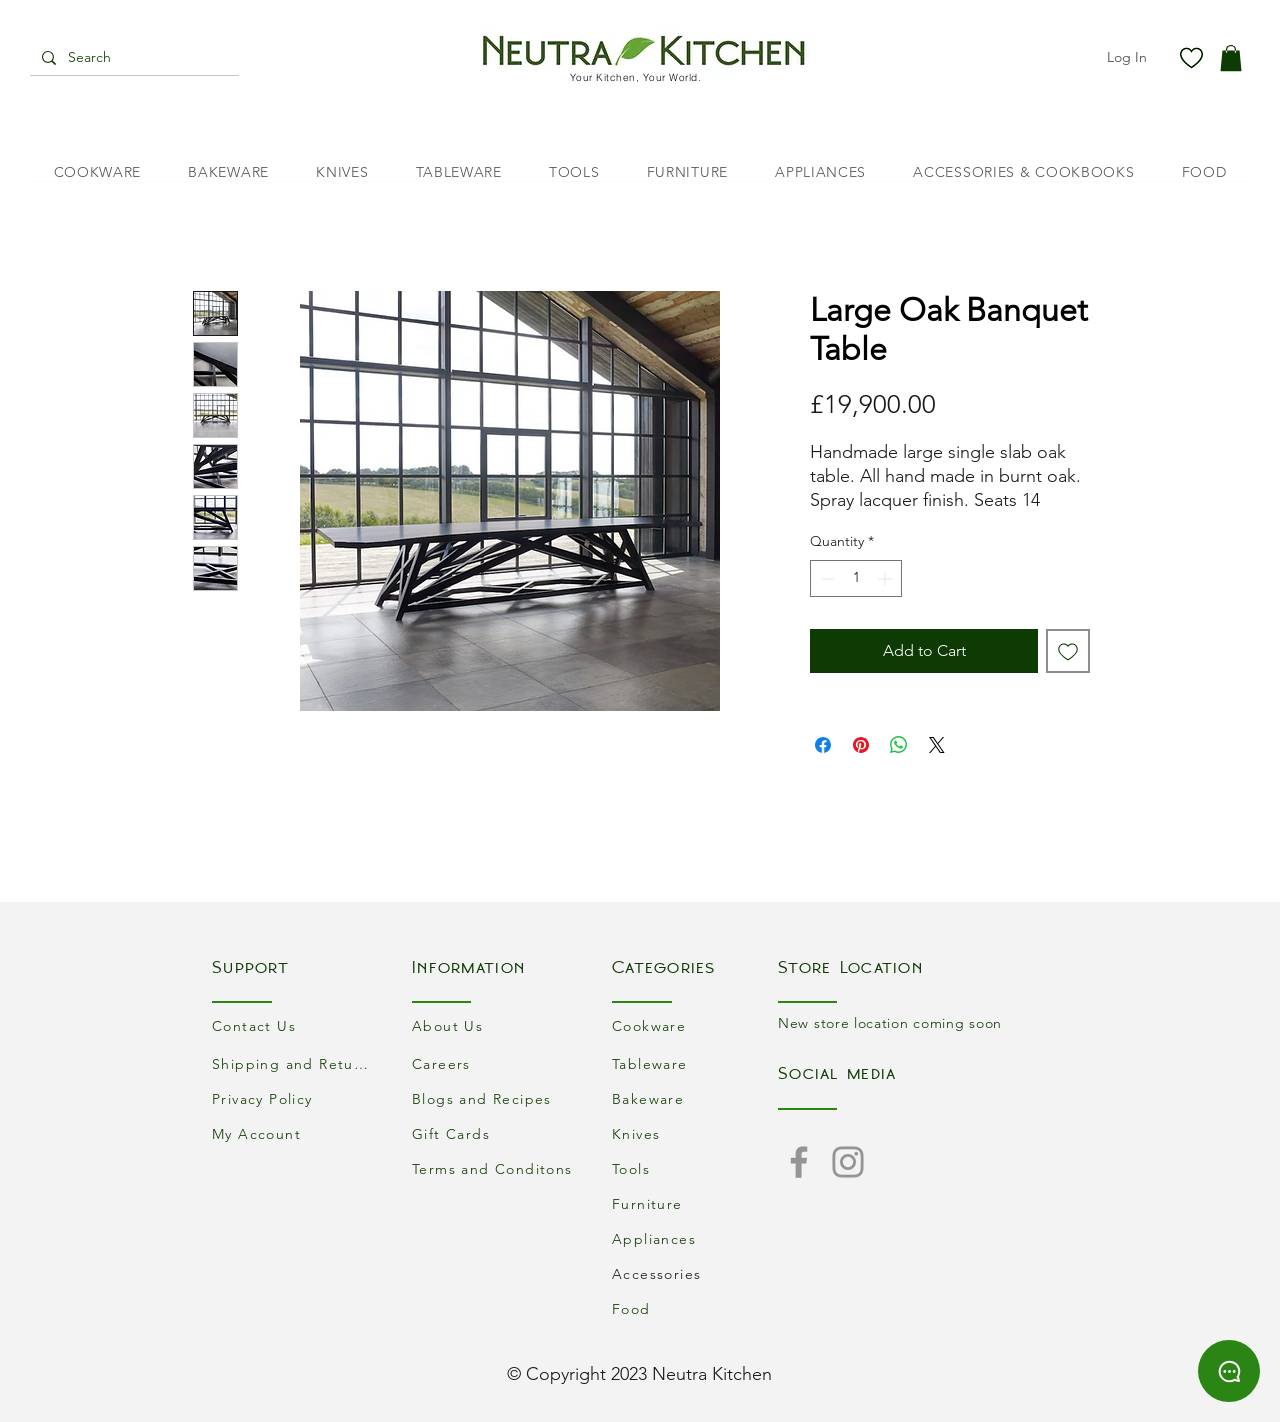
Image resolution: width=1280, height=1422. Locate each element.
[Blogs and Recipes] (495, 1098)
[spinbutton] (856, 578)
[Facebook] (799, 1162)
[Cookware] (695, 1025)
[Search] (132, 58)
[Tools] (695, 1168)
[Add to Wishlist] (1068, 651)
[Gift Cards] (495, 1133)
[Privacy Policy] (295, 1098)
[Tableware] (695, 1063)
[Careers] (495, 1063)
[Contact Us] (295, 1025)
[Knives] (695, 1133)
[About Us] (495, 1025)
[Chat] (1229, 1371)
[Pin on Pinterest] (861, 745)
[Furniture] (695, 1203)
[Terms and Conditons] (495, 1168)
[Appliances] (695, 1238)
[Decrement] (825, 578)
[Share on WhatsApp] (899, 745)
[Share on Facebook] (823, 745)
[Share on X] (937, 745)
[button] (1231, 58)
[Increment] (886, 578)
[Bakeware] (695, 1098)
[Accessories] (695, 1273)
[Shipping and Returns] (295, 1063)
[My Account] (295, 1133)
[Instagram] (848, 1162)
